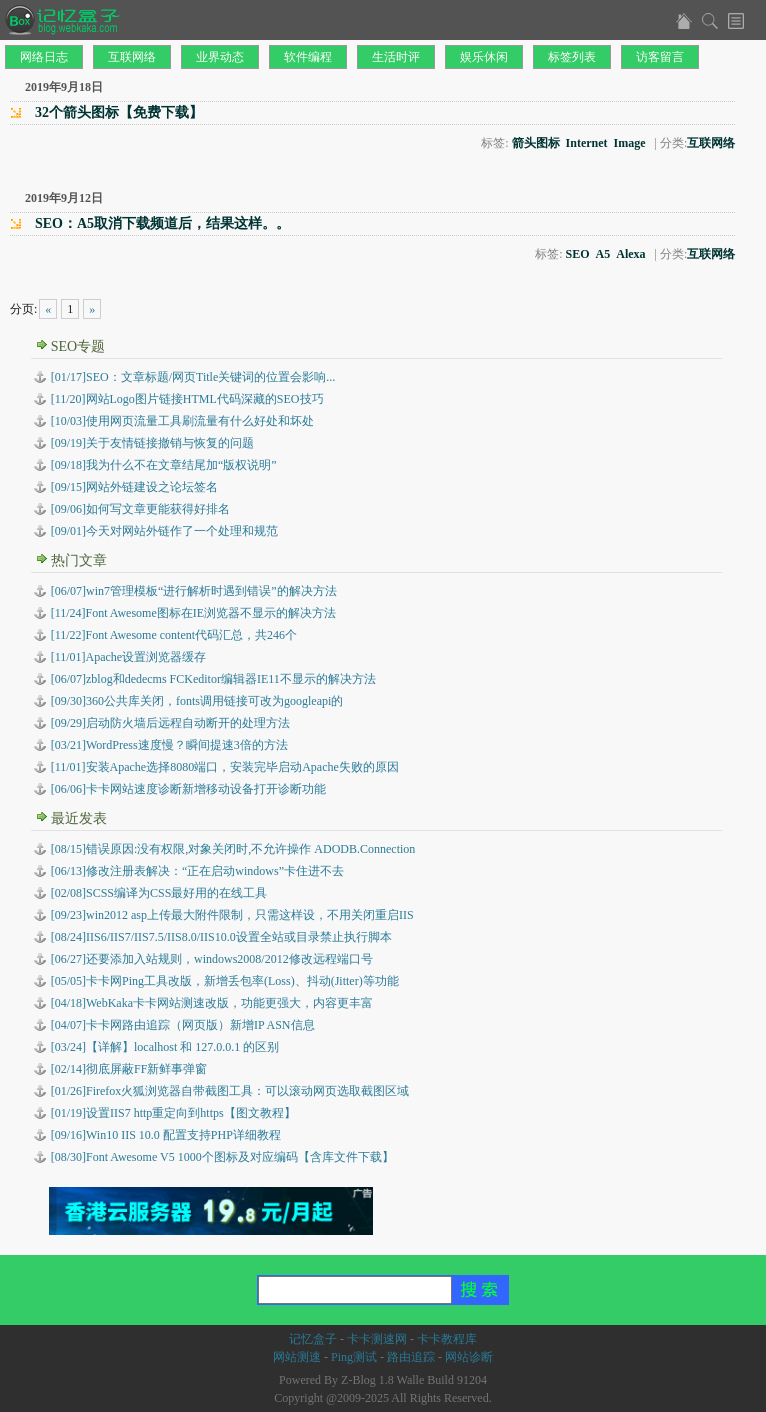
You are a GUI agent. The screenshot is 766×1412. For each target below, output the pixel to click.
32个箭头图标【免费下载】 (119, 112)
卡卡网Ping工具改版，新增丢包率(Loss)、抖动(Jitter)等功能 (225, 981)
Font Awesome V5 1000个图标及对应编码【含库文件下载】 (222, 1157)
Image (630, 143)
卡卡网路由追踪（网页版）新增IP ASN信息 (183, 1025)
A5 (603, 254)
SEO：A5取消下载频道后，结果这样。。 (162, 223)
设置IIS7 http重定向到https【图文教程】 (173, 1113)
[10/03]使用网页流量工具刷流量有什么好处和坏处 (182, 421)
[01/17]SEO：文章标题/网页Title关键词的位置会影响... (193, 377)
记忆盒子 (313, 1339)
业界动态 (220, 57)
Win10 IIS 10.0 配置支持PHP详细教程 (166, 1135)
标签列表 (572, 57)
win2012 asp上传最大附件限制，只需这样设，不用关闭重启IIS (232, 915)
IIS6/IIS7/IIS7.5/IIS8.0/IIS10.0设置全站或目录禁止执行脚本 (221, 937)
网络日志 (44, 57)
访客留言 (660, 57)
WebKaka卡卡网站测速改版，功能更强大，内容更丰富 (212, 1003)
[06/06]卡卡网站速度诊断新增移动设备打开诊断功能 (188, 789)
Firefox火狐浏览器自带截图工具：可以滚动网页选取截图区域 (230, 1091)
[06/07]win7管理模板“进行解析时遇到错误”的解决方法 (194, 591)
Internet (587, 143)
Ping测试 (354, 1357)
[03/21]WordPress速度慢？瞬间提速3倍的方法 (169, 745)
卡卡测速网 (377, 1339)
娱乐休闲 (484, 57)
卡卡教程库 (447, 1339)
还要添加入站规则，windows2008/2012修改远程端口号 (212, 959)
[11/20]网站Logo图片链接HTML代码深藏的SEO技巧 (187, 399)
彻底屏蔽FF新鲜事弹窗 (129, 1069)
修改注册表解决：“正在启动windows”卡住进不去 (197, 871)
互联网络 (132, 57)
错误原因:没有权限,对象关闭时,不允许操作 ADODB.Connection (233, 849)
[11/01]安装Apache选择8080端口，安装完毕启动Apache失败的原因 (225, 767)
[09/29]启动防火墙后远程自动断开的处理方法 (170, 723)
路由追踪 (411, 1357)
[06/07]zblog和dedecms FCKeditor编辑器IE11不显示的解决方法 (213, 679)
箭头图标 (536, 143)
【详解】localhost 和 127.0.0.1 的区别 (165, 1047)
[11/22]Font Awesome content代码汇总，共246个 (174, 635)
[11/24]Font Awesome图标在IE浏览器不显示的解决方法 (193, 613)
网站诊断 (469, 1357)
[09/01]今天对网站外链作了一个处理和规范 (164, 531)
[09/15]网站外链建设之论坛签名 (134, 487)
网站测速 (297, 1357)
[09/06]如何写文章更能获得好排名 (140, 509)
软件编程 (308, 57)
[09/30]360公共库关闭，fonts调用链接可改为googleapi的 (197, 701)
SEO (578, 254)
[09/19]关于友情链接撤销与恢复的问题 (152, 443)
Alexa (630, 254)
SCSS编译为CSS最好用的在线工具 (159, 893)
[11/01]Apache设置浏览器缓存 (129, 657)
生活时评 (396, 57)
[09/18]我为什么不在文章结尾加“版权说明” (164, 465)
